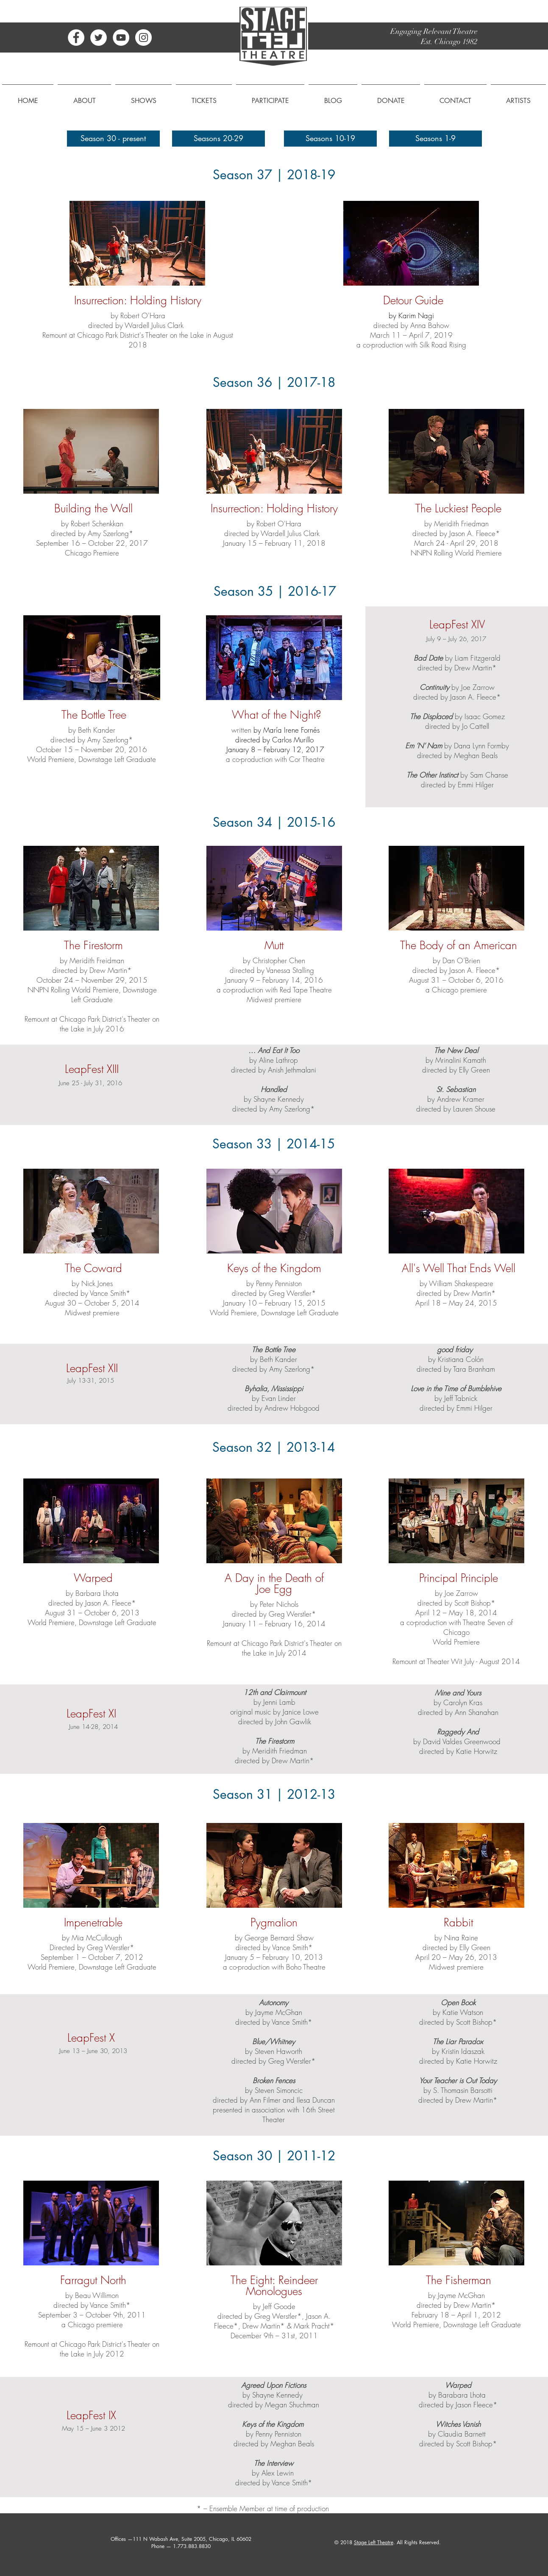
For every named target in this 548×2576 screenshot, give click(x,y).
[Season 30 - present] (113, 138)
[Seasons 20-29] (218, 138)
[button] (84, 97)
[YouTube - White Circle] (121, 37)
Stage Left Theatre (373, 2542)
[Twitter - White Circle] (98, 37)
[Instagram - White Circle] (143, 37)
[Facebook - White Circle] (76, 37)
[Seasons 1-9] (435, 138)
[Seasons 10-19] (330, 138)
